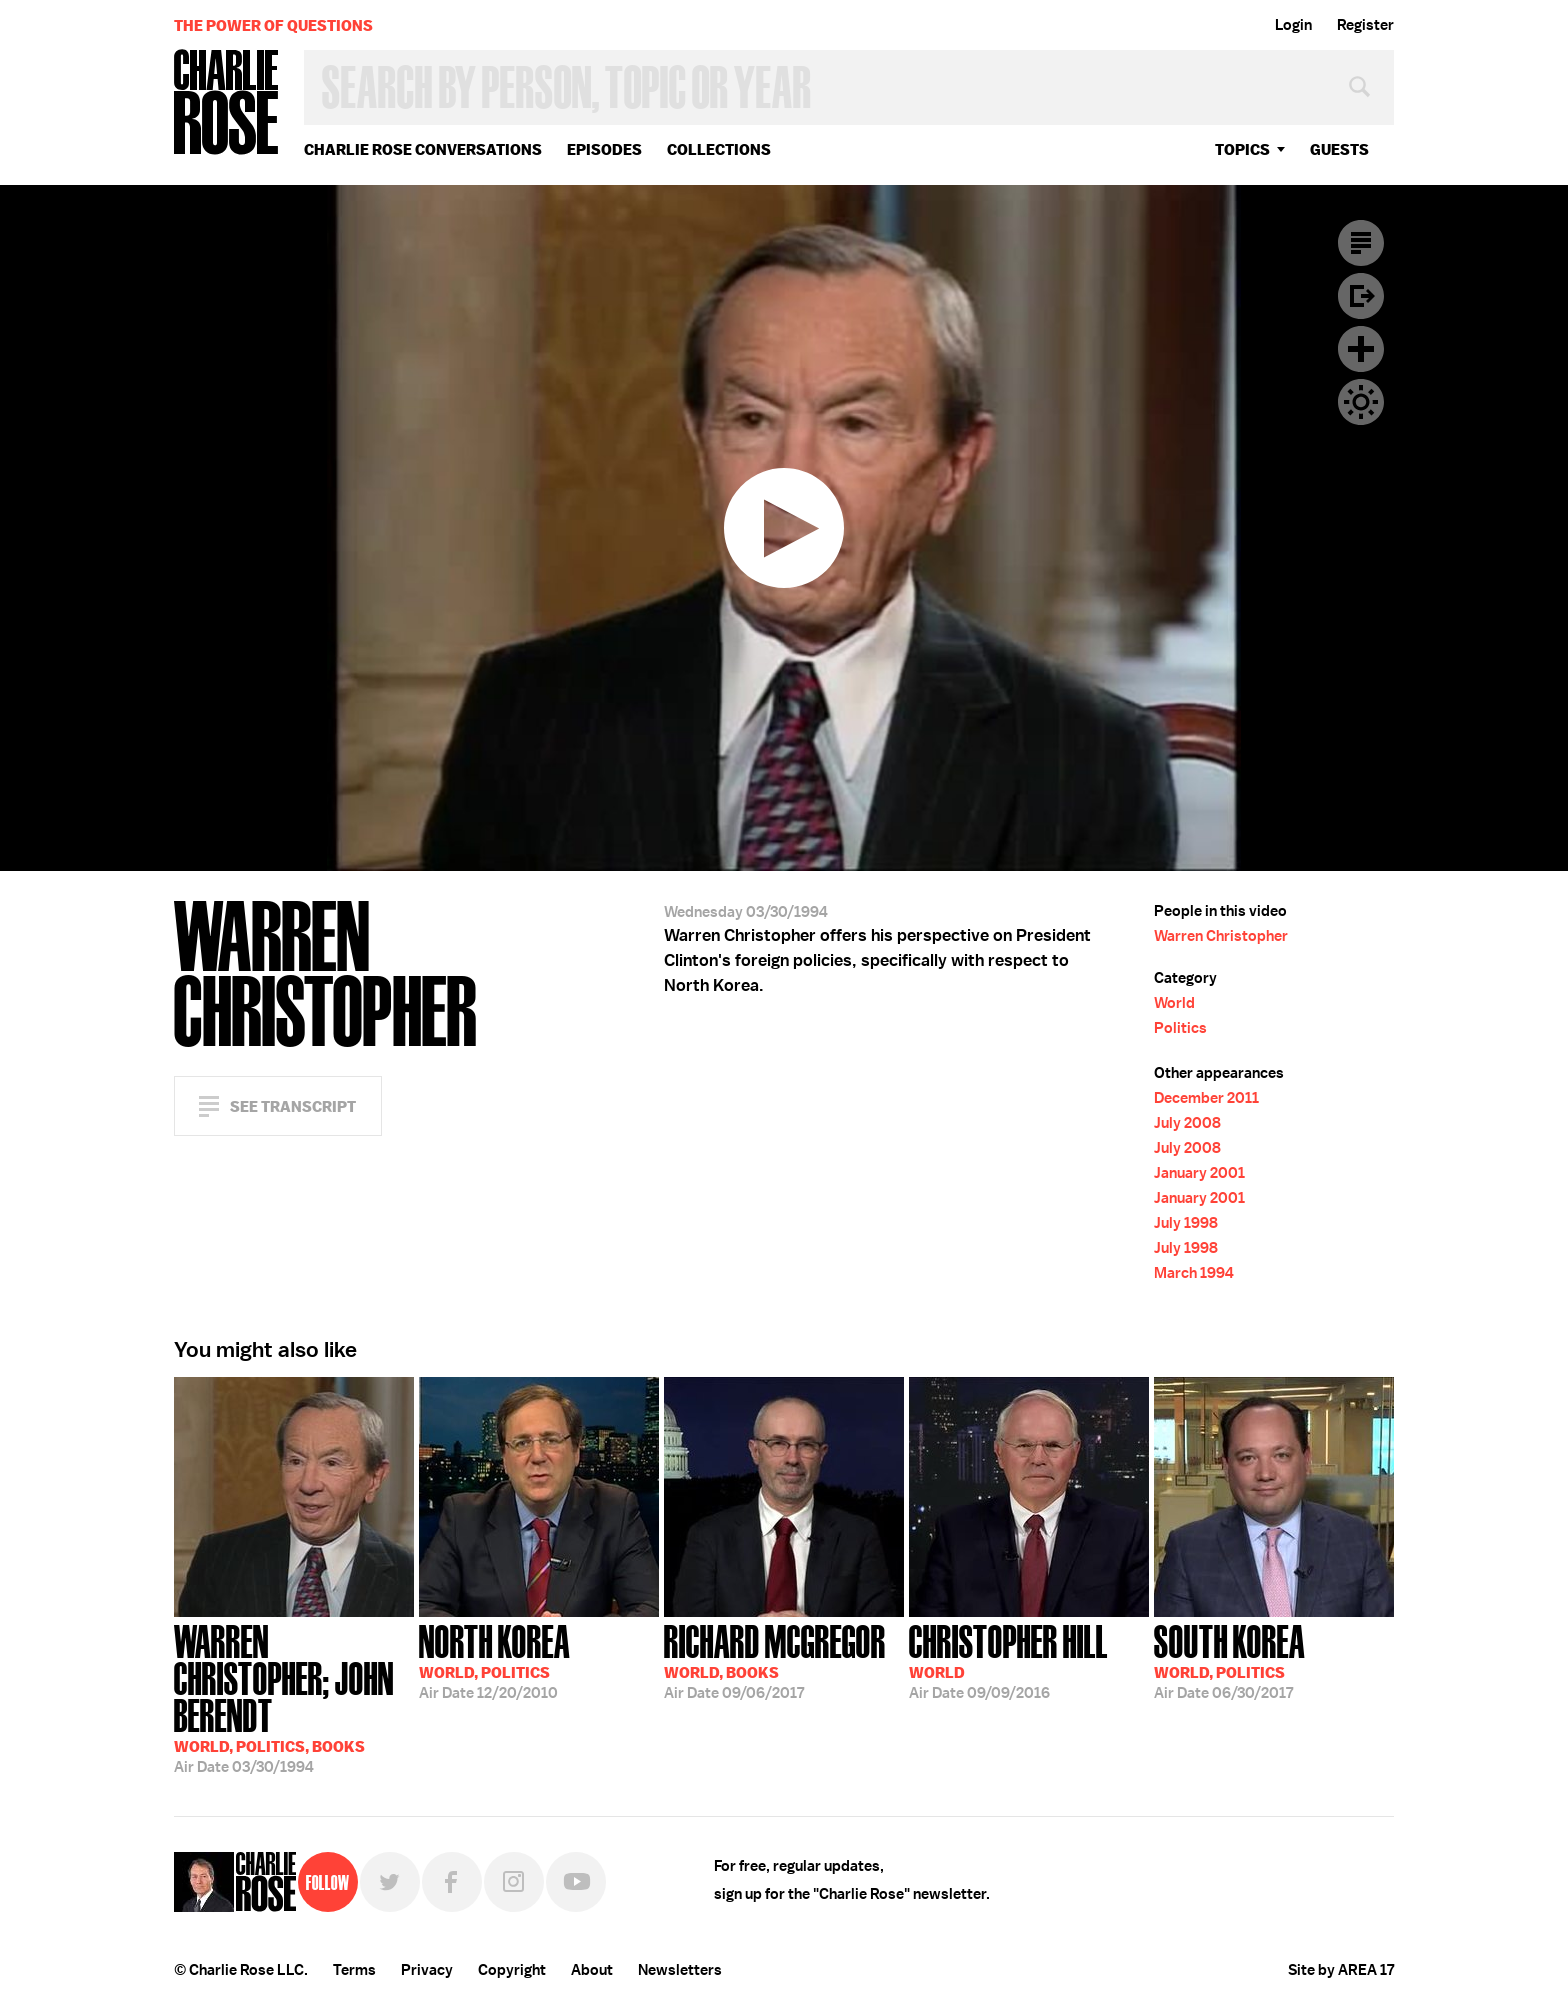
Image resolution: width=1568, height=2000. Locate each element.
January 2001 (1199, 1173)
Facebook (452, 1882)
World (1174, 1003)
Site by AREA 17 (1341, 1970)
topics (1242, 149)
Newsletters (680, 1970)
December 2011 (1206, 1098)
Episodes (604, 149)
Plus (1361, 349)
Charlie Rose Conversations (423, 149)
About (592, 1970)
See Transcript (293, 1106)
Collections (719, 149)
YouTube (576, 1882)
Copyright (512, 1970)
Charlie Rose (227, 103)
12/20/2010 (494, 1660)
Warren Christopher (1221, 936)
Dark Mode (1361, 402)
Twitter (390, 1882)
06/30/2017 (1229, 1660)
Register (1365, 25)
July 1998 (1186, 1223)
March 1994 (1194, 1273)
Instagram (514, 1882)
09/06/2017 (775, 1660)
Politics (1180, 1028)
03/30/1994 (294, 1697)
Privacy (427, 1970)
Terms (354, 1970)
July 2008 (1187, 1123)
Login (1293, 25)
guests (1339, 149)
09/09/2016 (1008, 1660)
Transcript (1361, 243)
